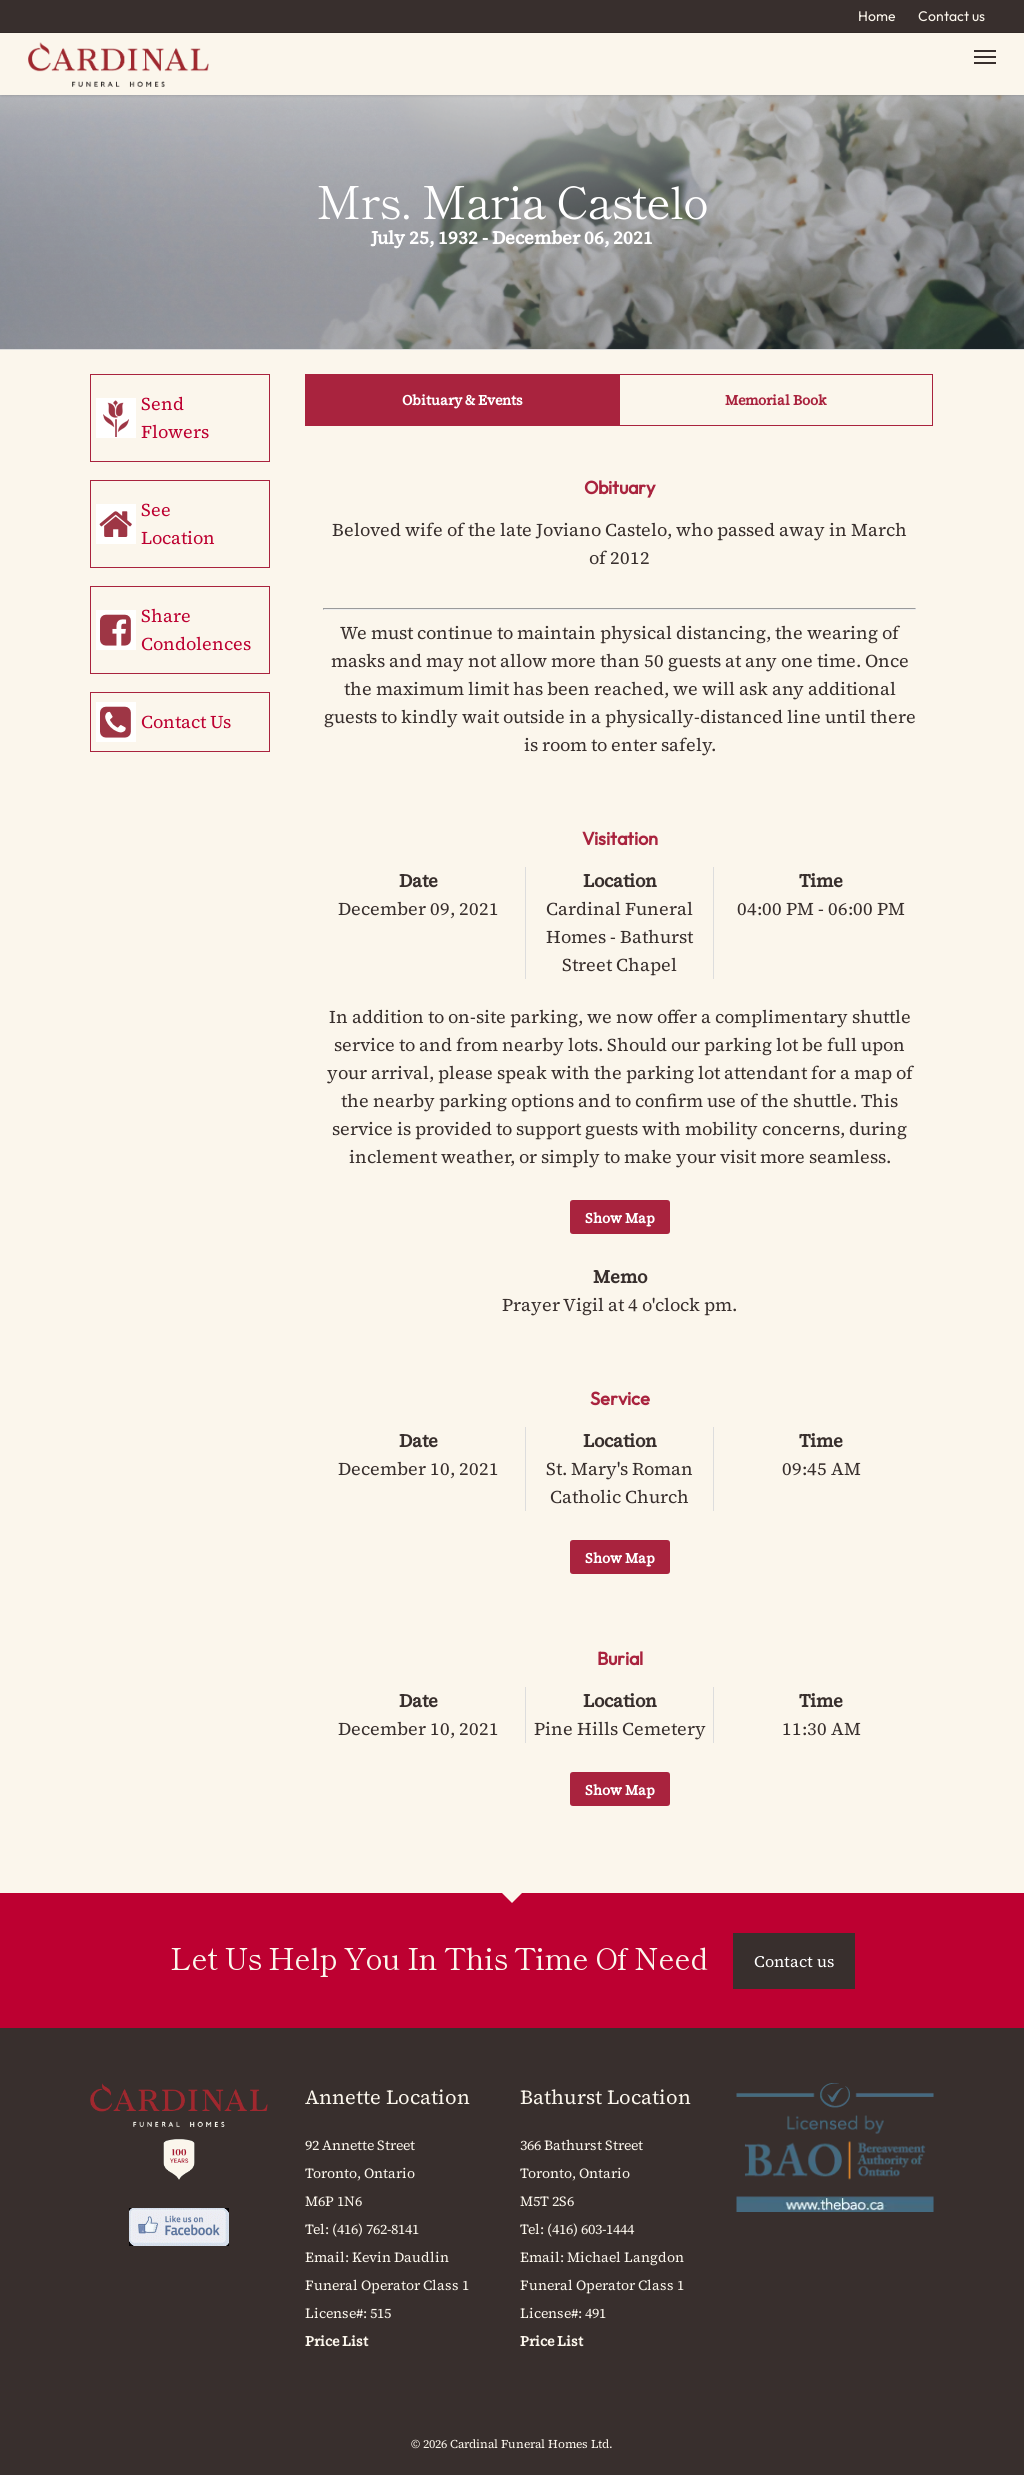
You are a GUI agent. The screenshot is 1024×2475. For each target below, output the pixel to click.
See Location (178, 523)
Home (877, 16)
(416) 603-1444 (590, 2229)
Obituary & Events (462, 400)
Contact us (951, 16)
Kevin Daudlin (400, 2257)
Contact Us (186, 721)
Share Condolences (196, 629)
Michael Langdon (625, 2257)
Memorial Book (775, 400)
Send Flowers (175, 417)
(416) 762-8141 (375, 2229)
